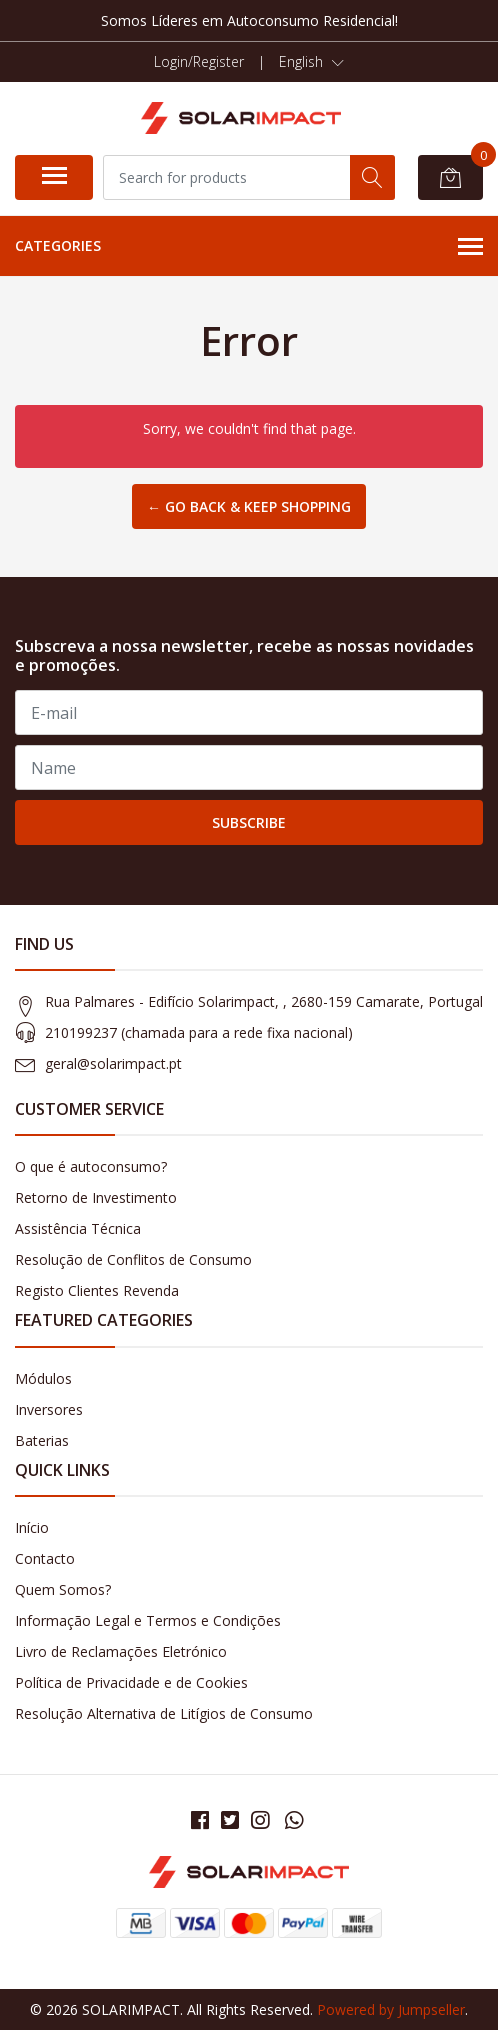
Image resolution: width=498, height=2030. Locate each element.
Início (32, 1527)
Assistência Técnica (78, 1228)
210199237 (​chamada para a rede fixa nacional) (199, 1032)
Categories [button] (249, 247)
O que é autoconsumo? (91, 1166)
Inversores (49, 1409)
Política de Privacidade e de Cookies (131, 1682)
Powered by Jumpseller (391, 2009)
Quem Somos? (63, 1589)
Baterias (42, 1440)
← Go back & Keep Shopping (249, 506)
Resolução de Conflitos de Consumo (133, 1259)
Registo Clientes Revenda (97, 1290)
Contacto (45, 1558)
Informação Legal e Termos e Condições (148, 1620)
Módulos (43, 1378)
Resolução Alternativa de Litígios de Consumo (164, 1713)
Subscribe (249, 822)
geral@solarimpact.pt (113, 1063)
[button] (311, 62)
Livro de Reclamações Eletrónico (121, 1651)
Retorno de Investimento (96, 1197)
